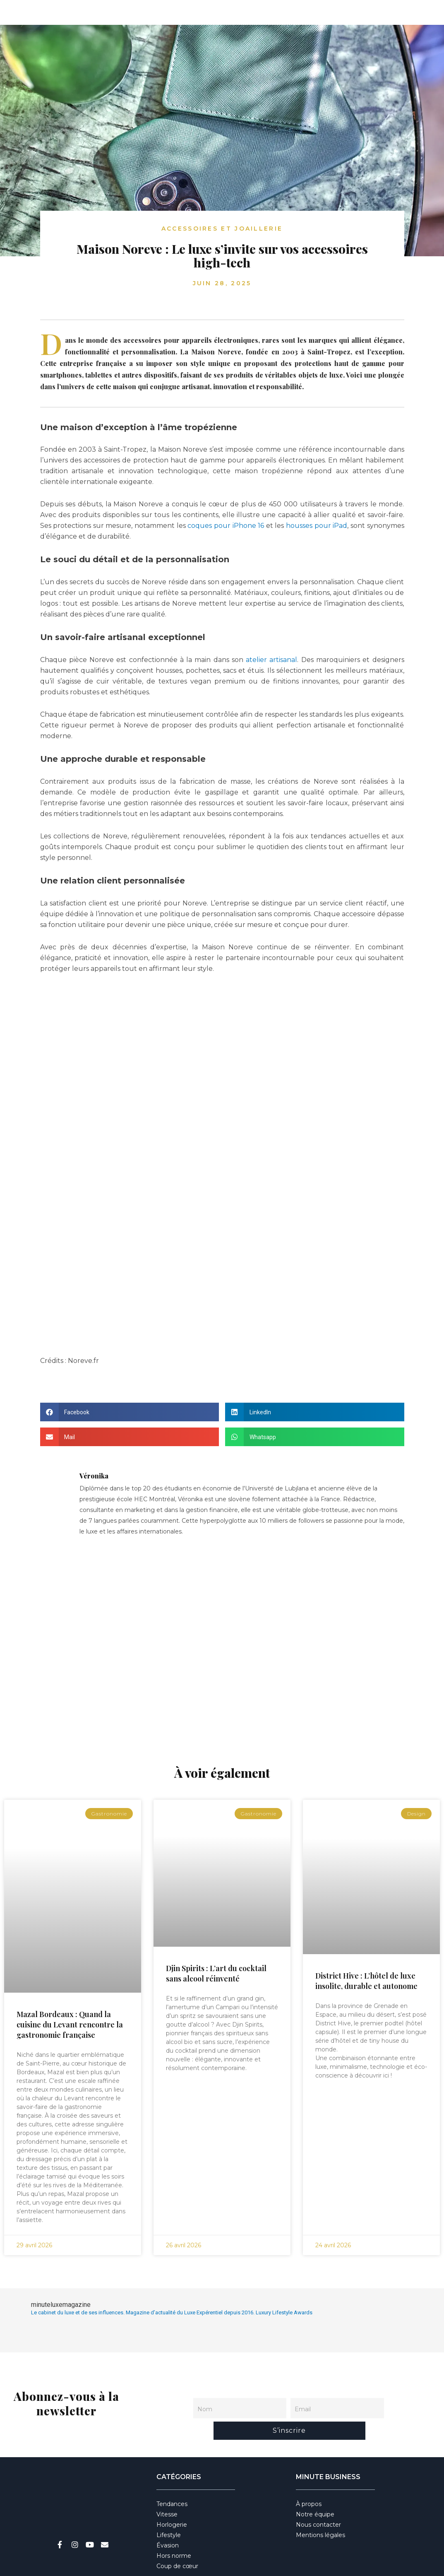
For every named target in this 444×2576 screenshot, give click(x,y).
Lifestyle (168, 2509)
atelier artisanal (270, 660)
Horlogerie (171, 2498)
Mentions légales (320, 2509)
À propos (309, 2478)
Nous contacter (318, 2498)
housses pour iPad (316, 526)
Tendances (171, 2478)
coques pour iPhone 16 (226, 526)
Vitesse (167, 2488)
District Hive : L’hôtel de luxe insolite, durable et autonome (366, 1981)
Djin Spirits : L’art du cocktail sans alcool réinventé (216, 1973)
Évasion (167, 2519)
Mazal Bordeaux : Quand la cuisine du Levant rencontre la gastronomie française (70, 2024)
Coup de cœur (177, 2540)
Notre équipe (315, 2488)
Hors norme (173, 2529)
